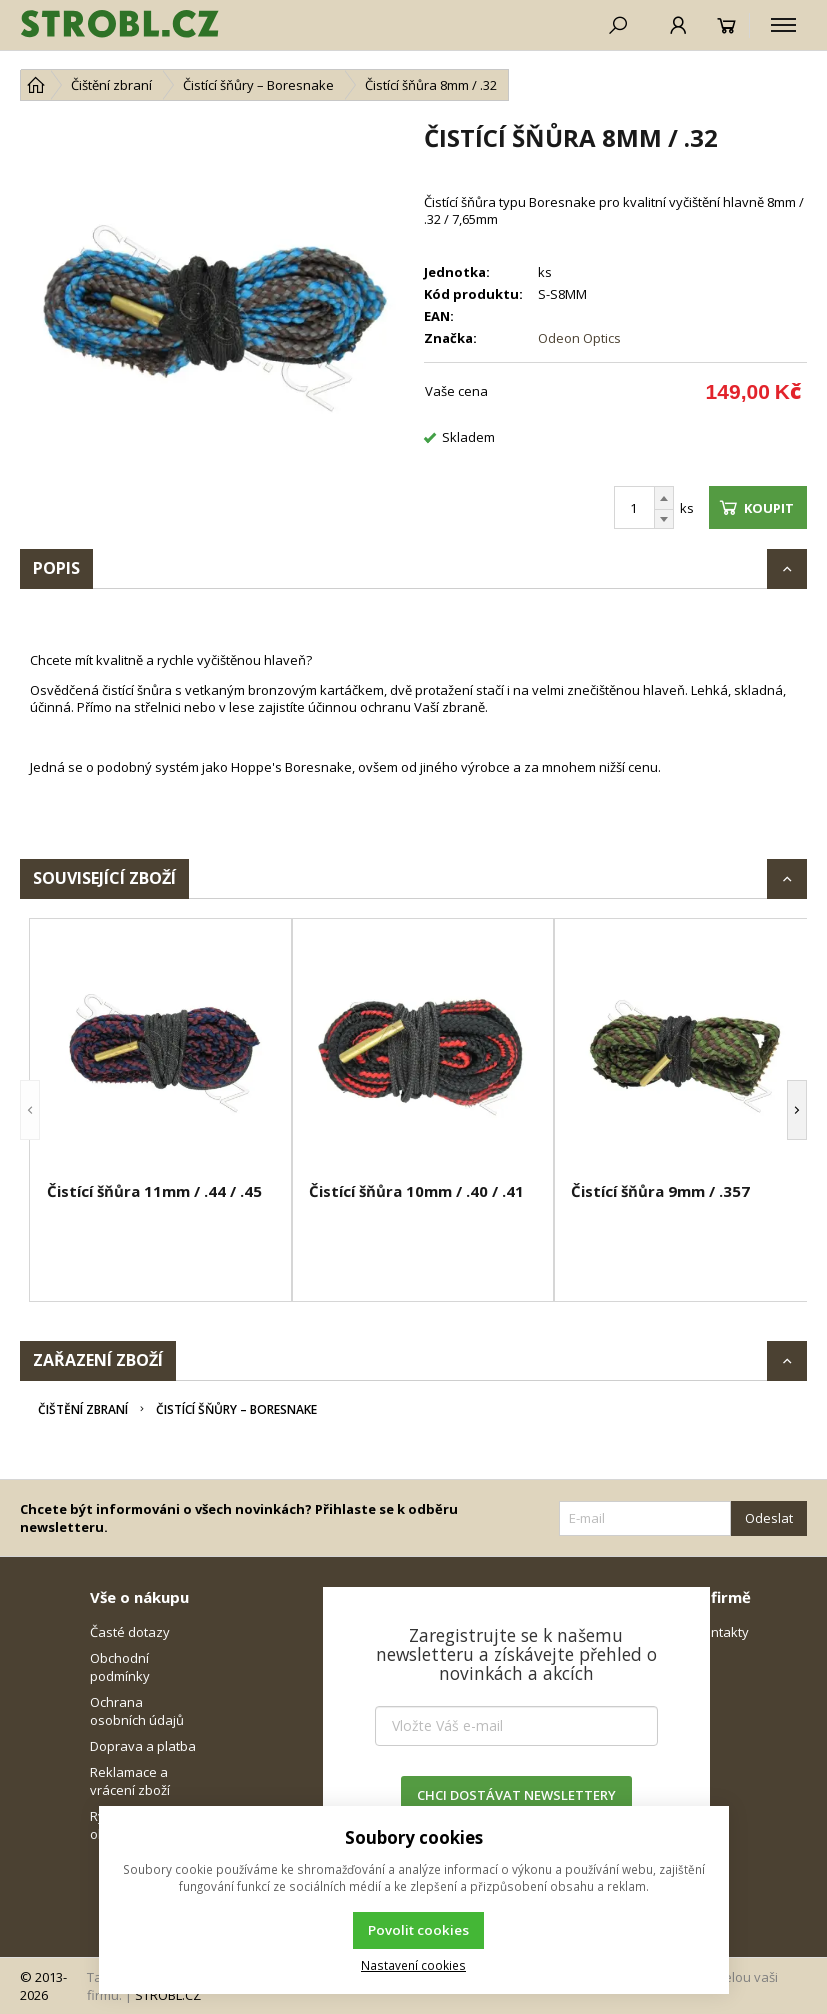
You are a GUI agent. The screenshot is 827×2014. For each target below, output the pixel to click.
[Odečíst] (664, 519)
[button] (30, 1110)
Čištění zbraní (83, 1409)
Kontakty (722, 1632)
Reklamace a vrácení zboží (130, 1781)
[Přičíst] (664, 498)
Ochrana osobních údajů (137, 1711)
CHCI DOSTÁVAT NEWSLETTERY (516, 1795)
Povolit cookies (418, 1930)
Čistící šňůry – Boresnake (236, 1409)
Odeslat (769, 1518)
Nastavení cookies (413, 1965)
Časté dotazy (130, 1632)
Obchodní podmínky (120, 1667)
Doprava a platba (143, 1746)
